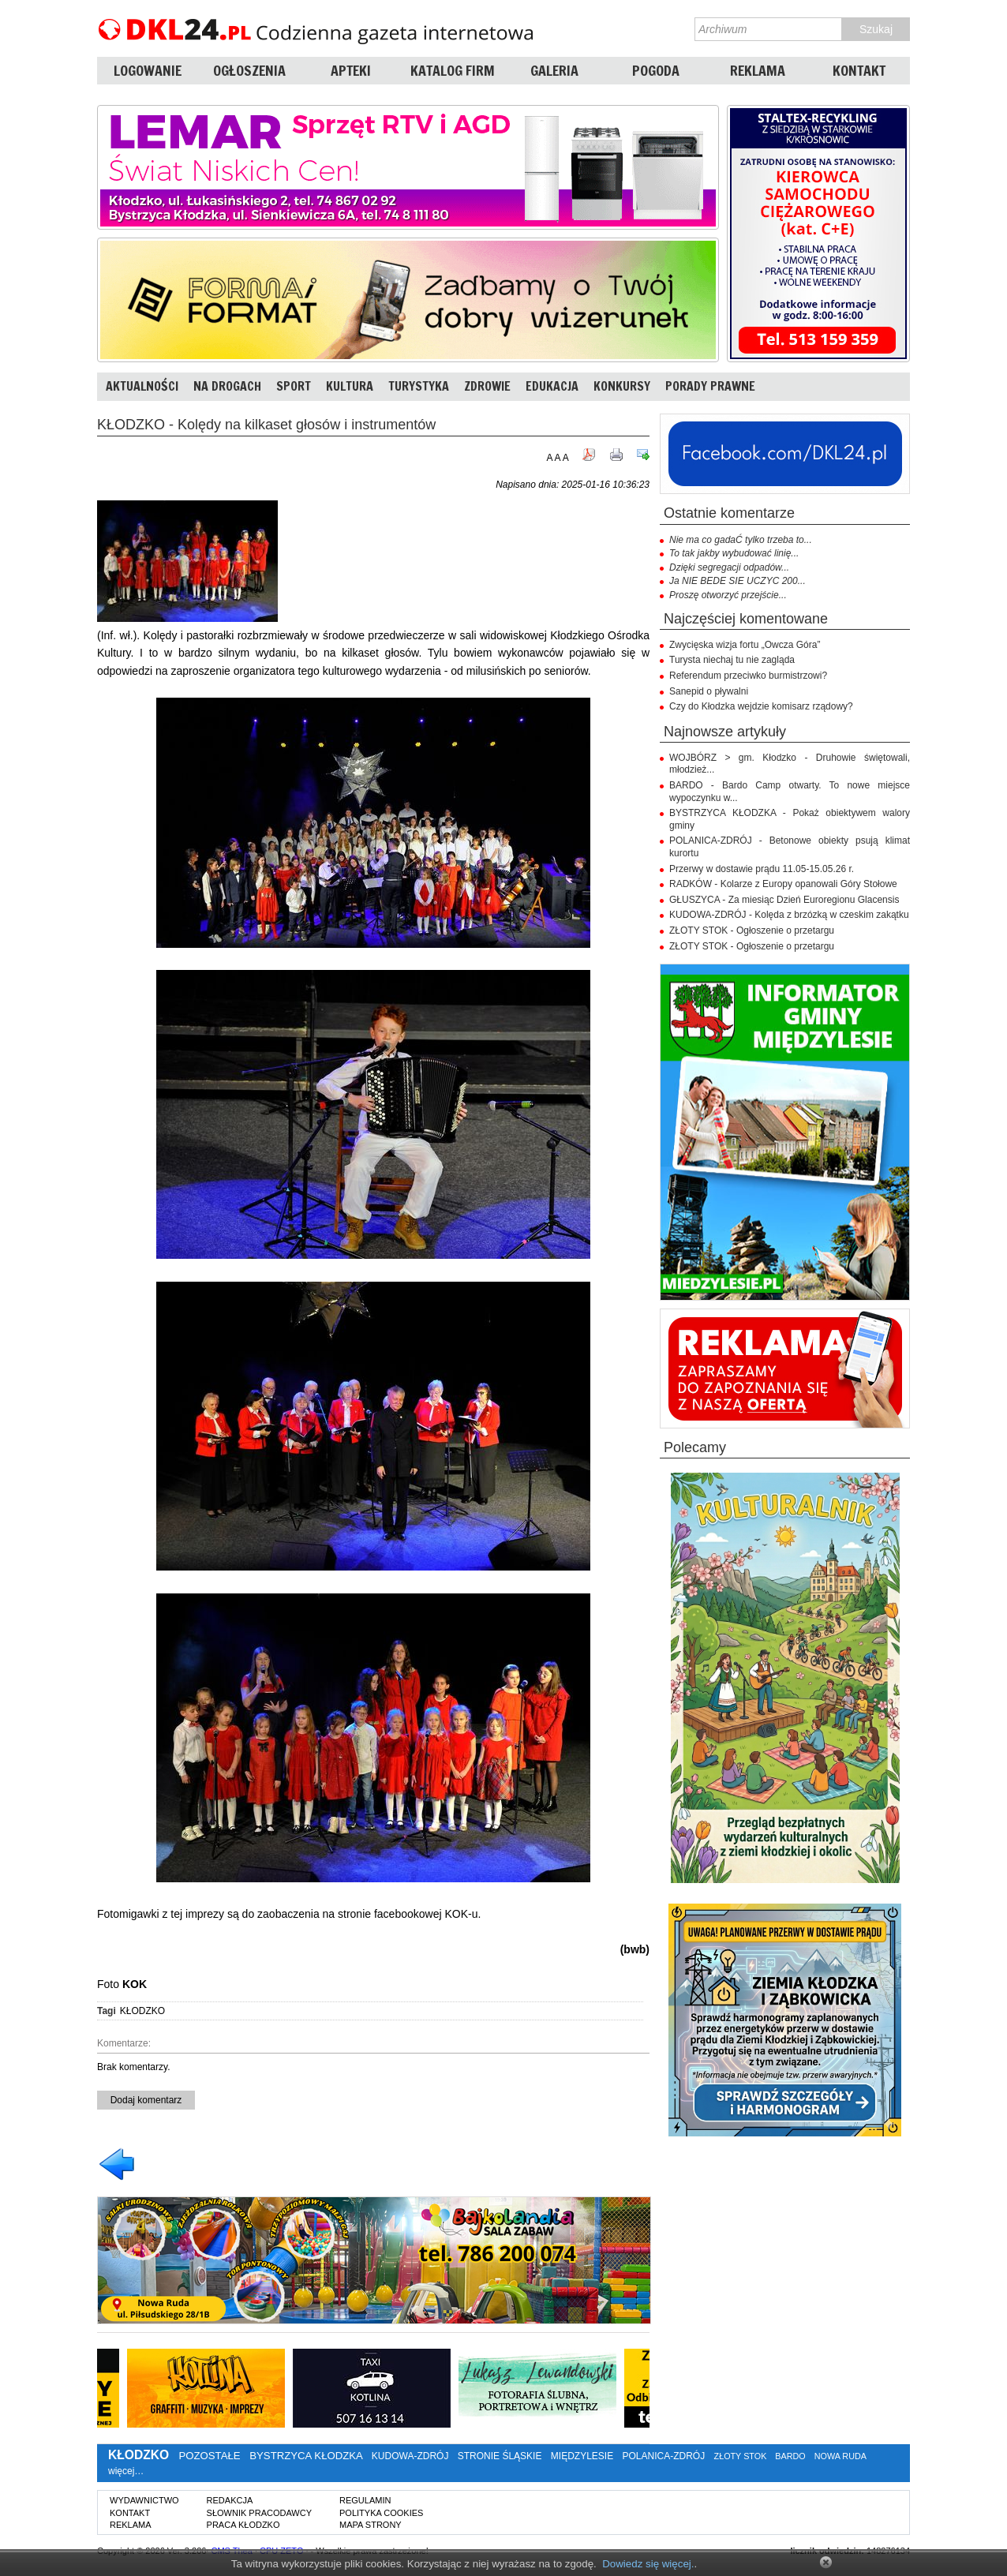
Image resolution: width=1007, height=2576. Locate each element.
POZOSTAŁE (209, 2456)
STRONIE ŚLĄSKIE (500, 2456)
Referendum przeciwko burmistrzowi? (748, 675)
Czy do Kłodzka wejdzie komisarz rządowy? (761, 706)
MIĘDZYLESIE (582, 2456)
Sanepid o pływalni (708, 691)
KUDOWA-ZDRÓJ (410, 2456)
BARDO (790, 2456)
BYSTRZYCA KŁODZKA (305, 2456)
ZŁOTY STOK (740, 2456)
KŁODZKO (142, 2010)
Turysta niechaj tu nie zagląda (732, 659)
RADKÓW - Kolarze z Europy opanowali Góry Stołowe (783, 883)
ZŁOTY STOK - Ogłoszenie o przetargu (751, 930)
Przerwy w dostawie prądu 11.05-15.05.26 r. (761, 868)
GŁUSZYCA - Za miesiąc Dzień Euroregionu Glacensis (784, 899)
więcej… (126, 2471)
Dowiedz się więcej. (648, 2564)
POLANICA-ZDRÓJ (664, 2456)
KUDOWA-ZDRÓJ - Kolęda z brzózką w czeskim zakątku (789, 914)
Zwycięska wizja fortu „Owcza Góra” (744, 644)
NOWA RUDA (840, 2456)
